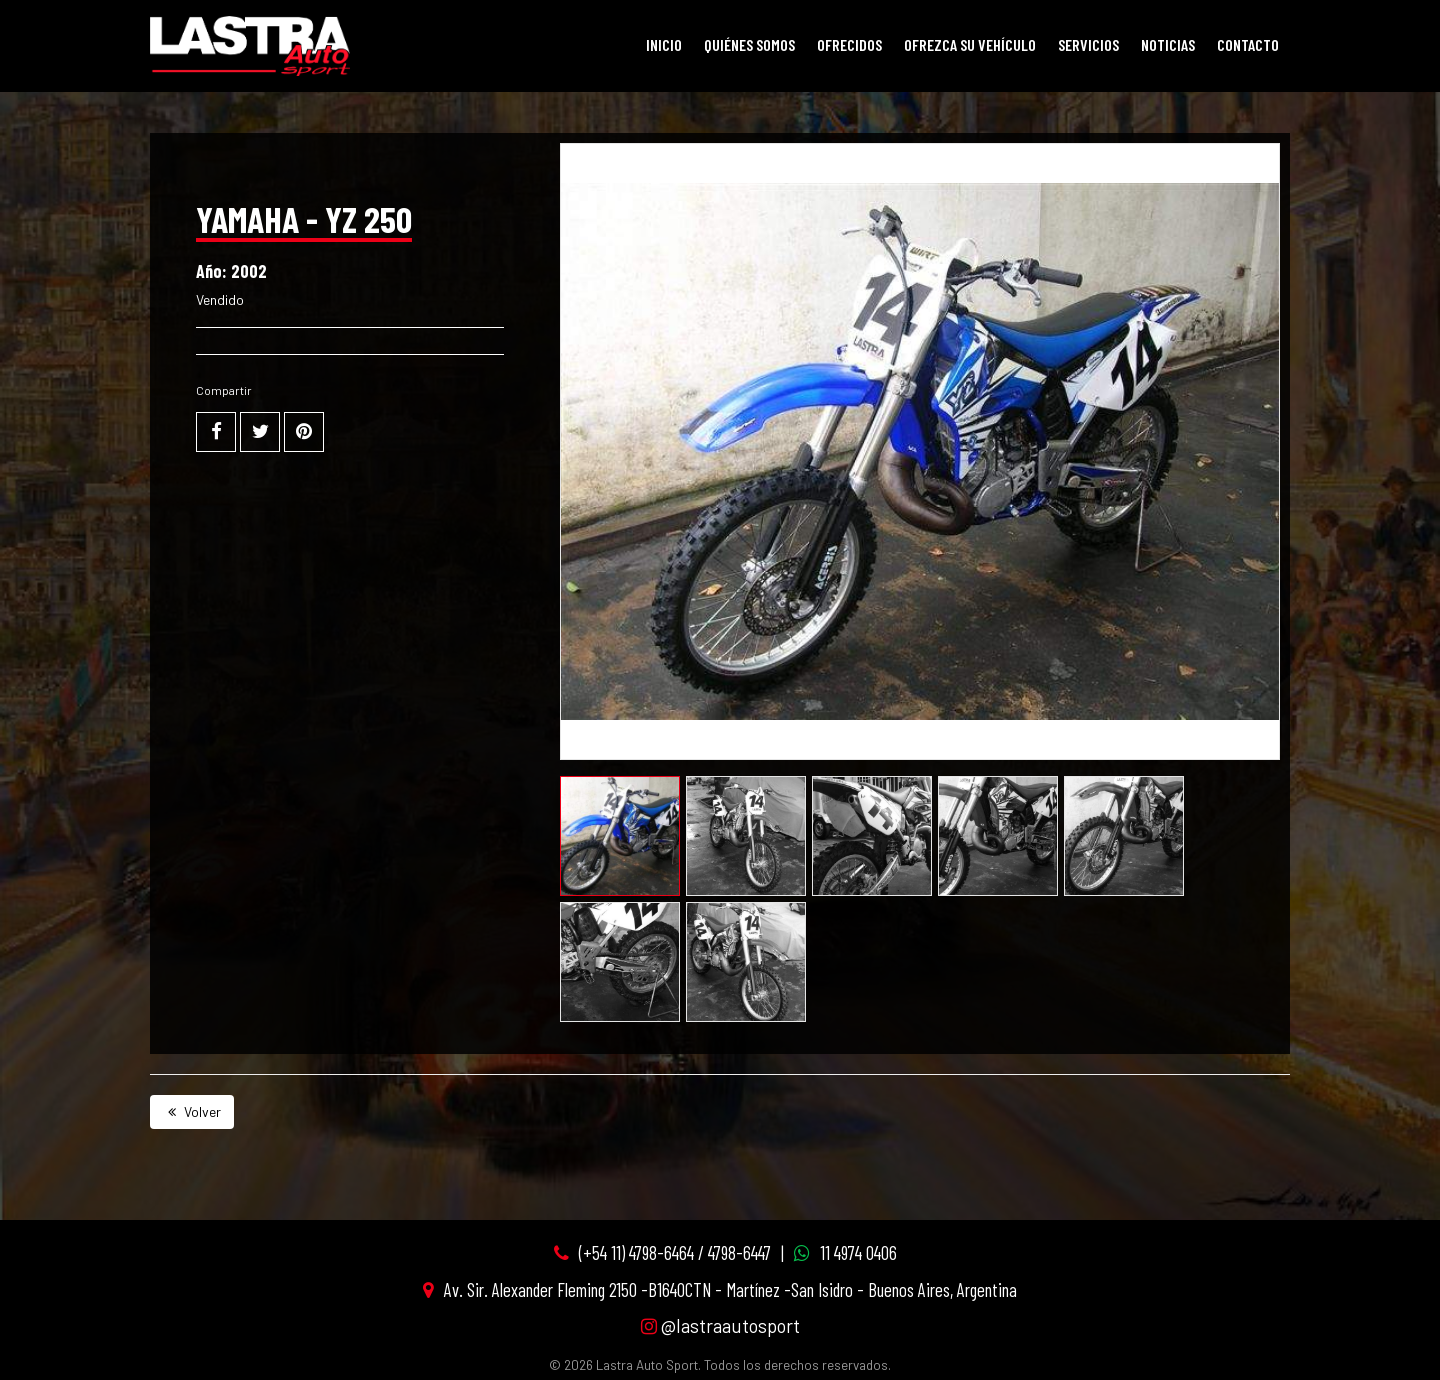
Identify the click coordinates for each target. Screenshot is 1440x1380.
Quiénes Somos (749, 44)
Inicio (664, 44)
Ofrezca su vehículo (970, 44)
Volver (192, 1111)
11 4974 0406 (858, 1252)
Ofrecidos (849, 44)
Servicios (1088, 44)
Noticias (1168, 44)
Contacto (1248, 44)
